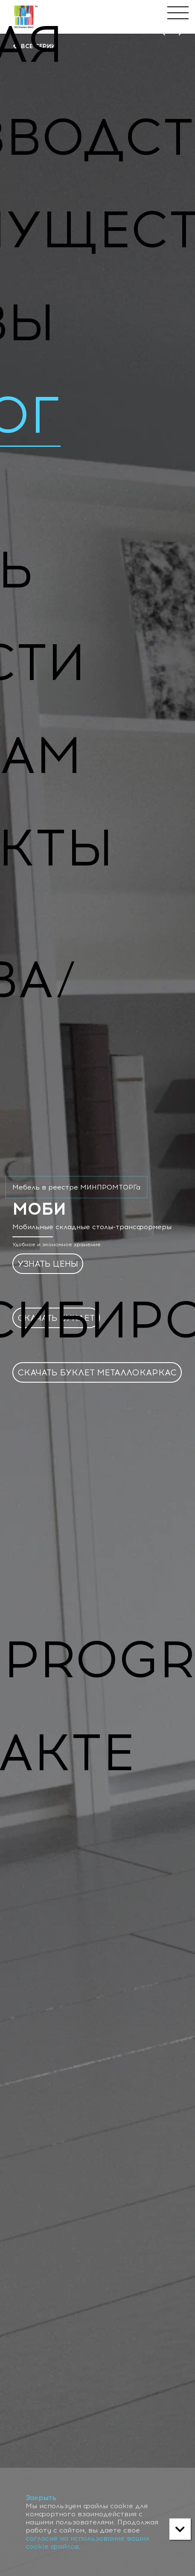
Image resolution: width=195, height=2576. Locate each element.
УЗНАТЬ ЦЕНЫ (47, 1265)
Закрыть (41, 2498)
